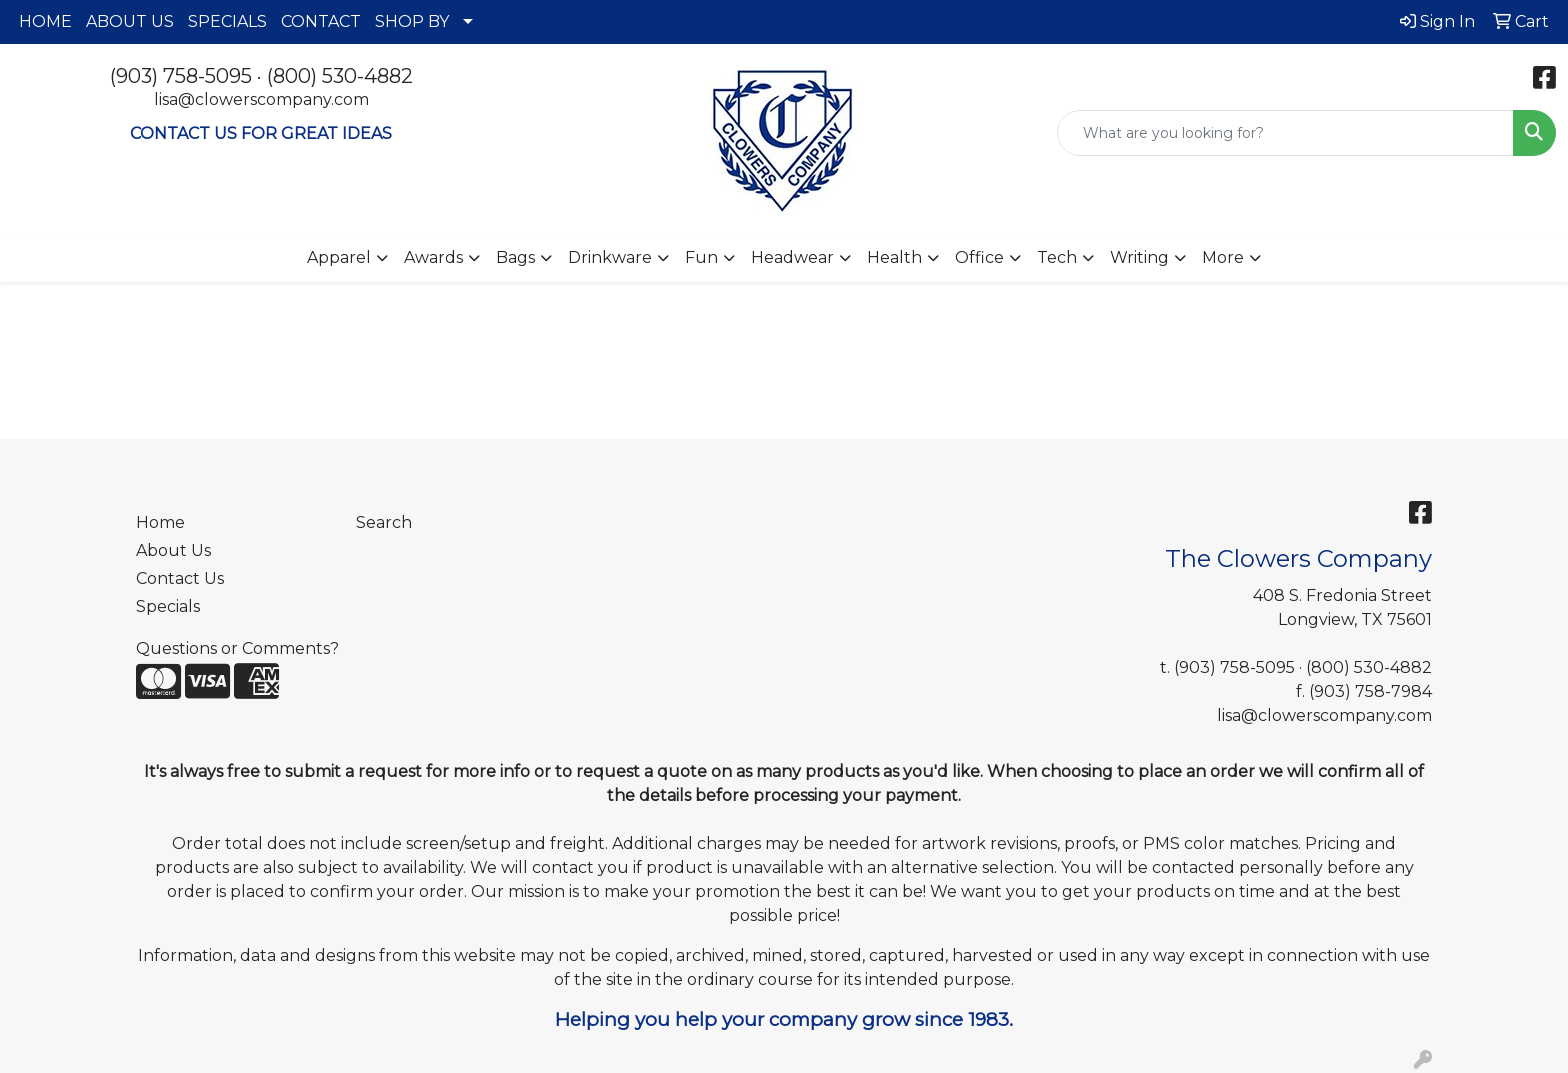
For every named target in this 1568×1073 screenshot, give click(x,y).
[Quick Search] (1285, 133)
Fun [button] (701, 257)
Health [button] (894, 257)
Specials (168, 606)
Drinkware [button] (610, 257)
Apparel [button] (339, 257)
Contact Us (180, 578)
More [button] (1223, 257)
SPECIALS (227, 21)
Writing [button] (1139, 257)
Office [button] (979, 257)
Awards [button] (433, 257)
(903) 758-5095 (181, 76)
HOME (45, 21)
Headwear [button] (792, 257)
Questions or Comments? (237, 648)
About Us (173, 550)
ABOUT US (130, 21)
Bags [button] (515, 257)
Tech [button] (1057, 257)
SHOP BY (412, 21)
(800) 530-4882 (340, 76)
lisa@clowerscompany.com (261, 99)
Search (384, 522)
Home (160, 522)
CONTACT (321, 21)
